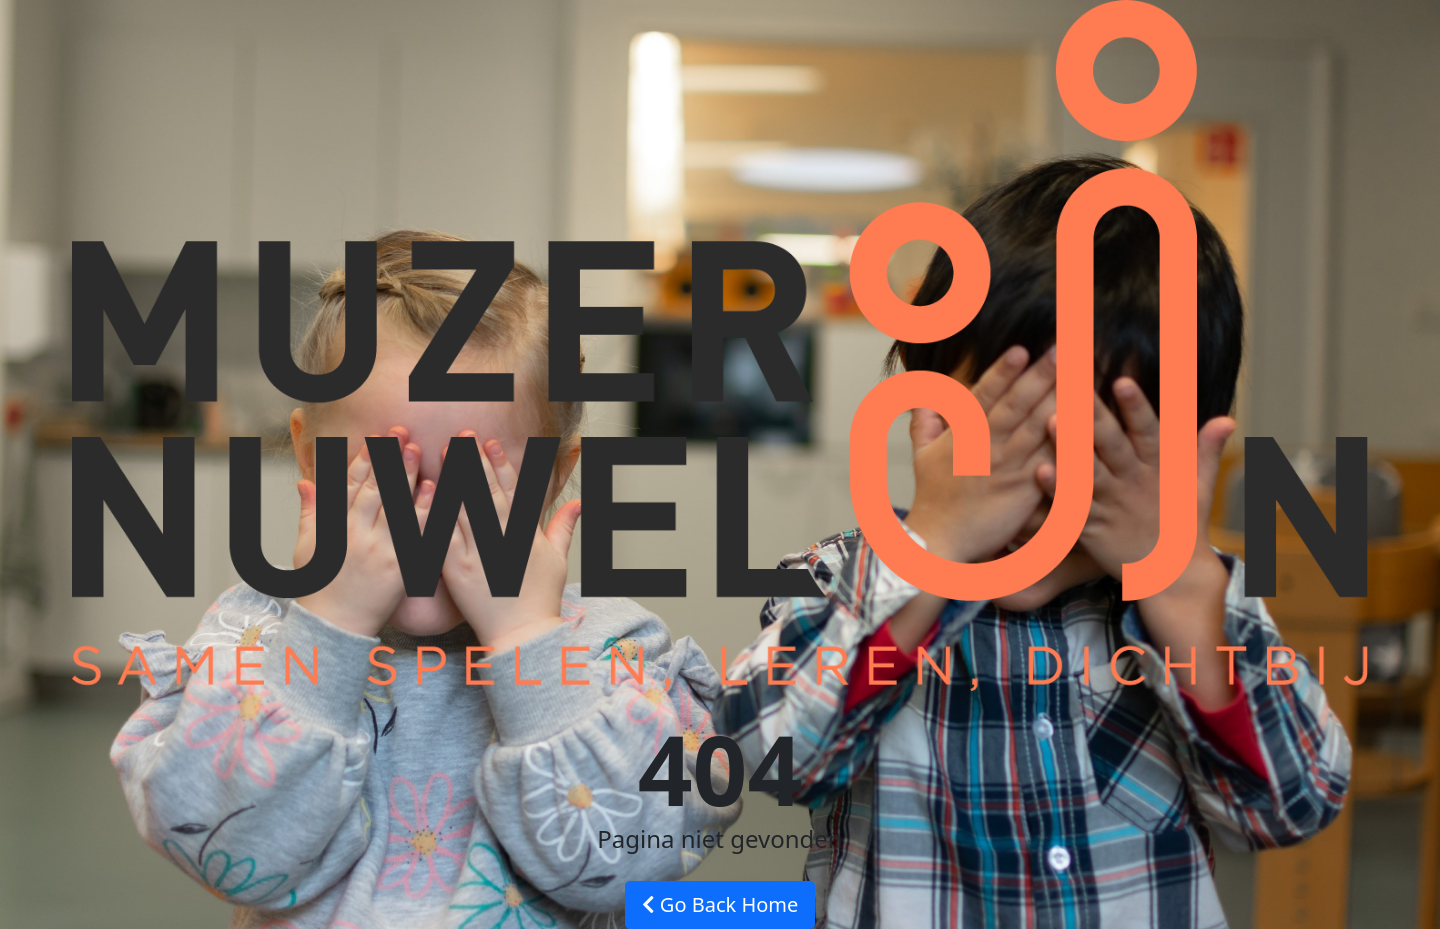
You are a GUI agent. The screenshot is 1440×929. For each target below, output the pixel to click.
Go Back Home (720, 904)
